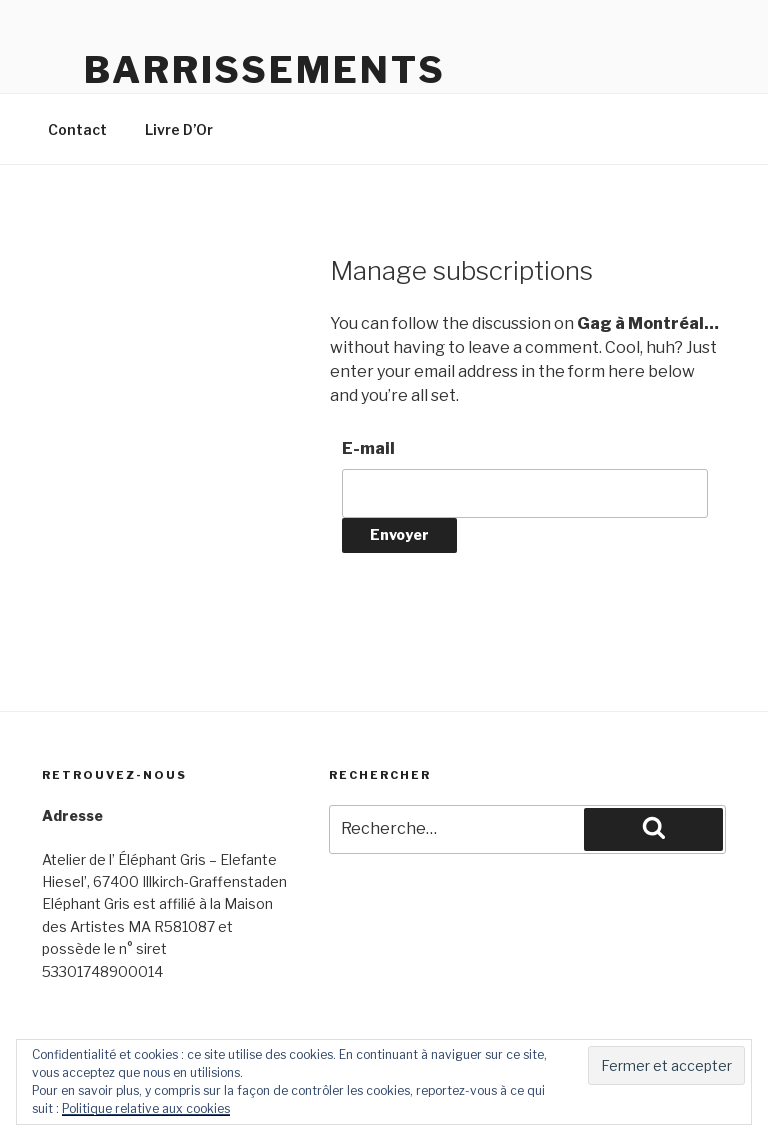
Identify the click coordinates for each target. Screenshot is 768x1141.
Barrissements (264, 70)
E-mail (368, 448)
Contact (77, 129)
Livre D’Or (179, 129)
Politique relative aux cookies (146, 1108)
